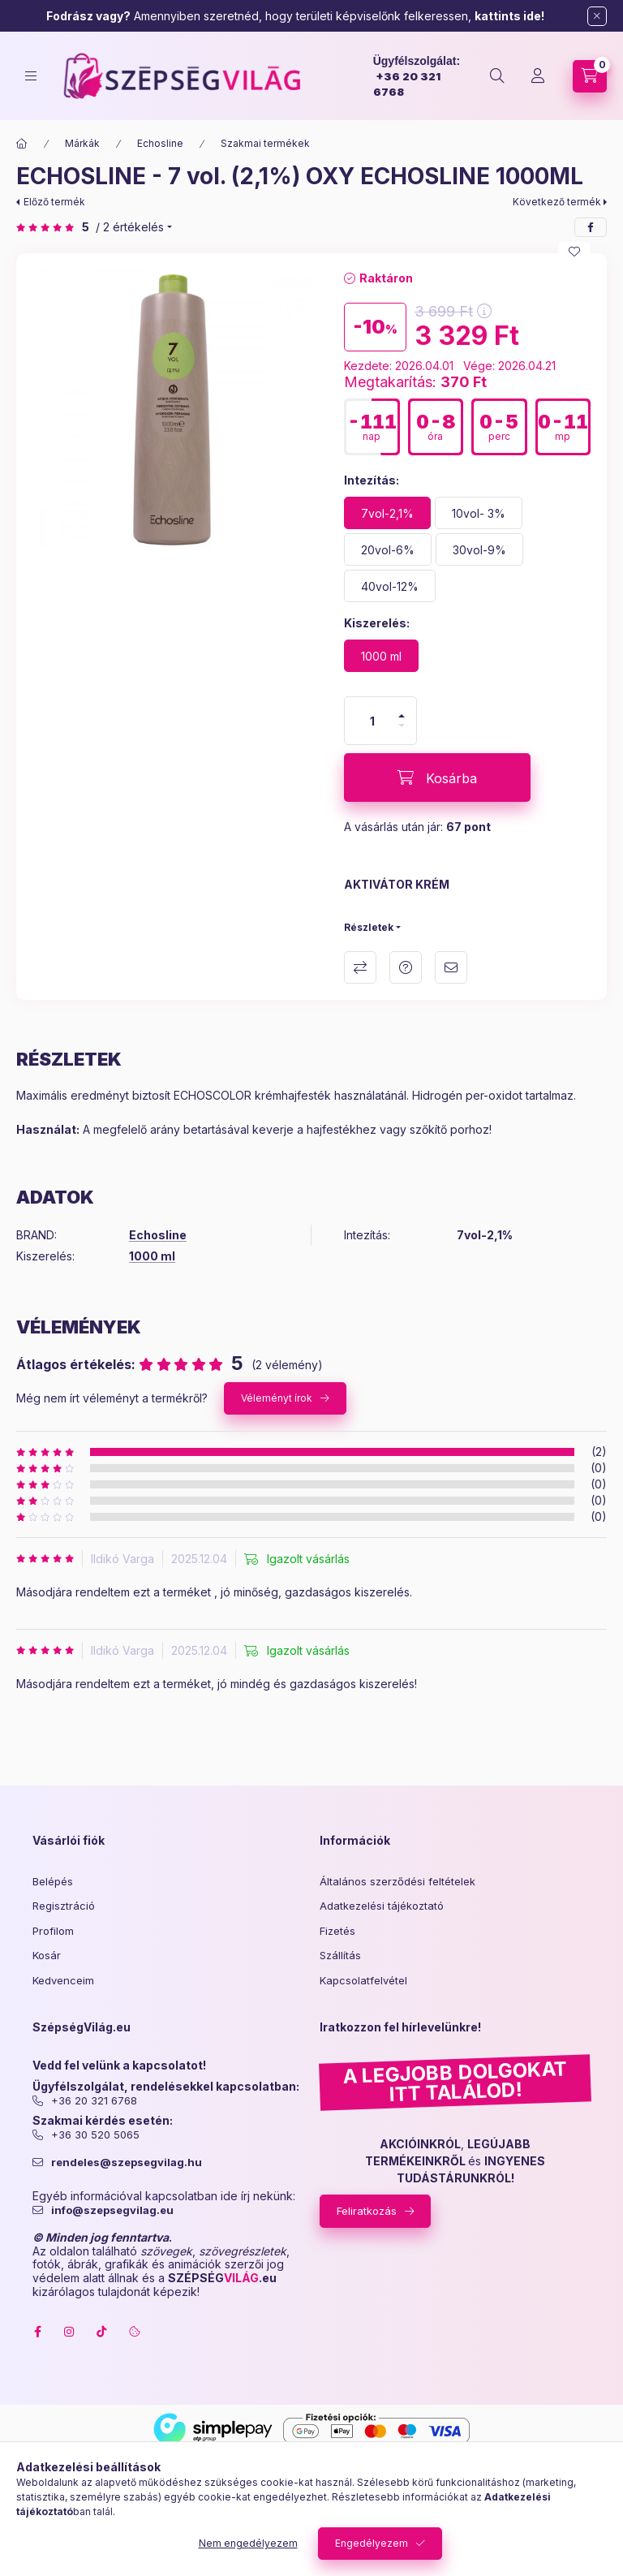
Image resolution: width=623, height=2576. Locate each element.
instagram (70, 2331)
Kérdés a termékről (405, 967)
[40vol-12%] (390, 586)
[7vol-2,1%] (387, 513)
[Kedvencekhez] (574, 251)
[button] (172, 409)
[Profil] (538, 76)
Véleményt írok (276, 1398)
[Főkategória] (22, 143)
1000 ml (152, 1256)
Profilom (53, 1930)
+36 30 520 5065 (95, 2135)
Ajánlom (451, 967)
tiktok (102, 2331)
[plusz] (401, 716)
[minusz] (401, 725)
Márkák (82, 143)
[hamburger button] (30, 76)
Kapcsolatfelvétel (363, 1980)
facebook (37, 2331)
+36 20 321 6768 (94, 2101)
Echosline (160, 143)
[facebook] (590, 227)
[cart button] (590, 76)
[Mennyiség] (372, 720)
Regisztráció (63, 1905)
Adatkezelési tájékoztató (382, 1905)
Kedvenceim (63, 1980)
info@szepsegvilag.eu (112, 2210)
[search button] (497, 76)
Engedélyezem (371, 2543)
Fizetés (337, 1930)
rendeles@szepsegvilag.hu (126, 2162)
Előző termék (54, 202)
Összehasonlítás (360, 967)
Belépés (52, 1881)
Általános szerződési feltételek (397, 1881)
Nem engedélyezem (248, 2543)
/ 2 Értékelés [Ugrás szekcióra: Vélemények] (130, 227)
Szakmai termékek (265, 143)
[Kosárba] (437, 777)
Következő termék (557, 202)
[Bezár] (597, 16)
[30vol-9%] (479, 549)
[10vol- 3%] (478, 513)
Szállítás (340, 1955)
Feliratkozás (367, 2210)
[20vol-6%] (388, 549)
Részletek (368, 927)
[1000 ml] (381, 656)
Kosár (46, 1955)
